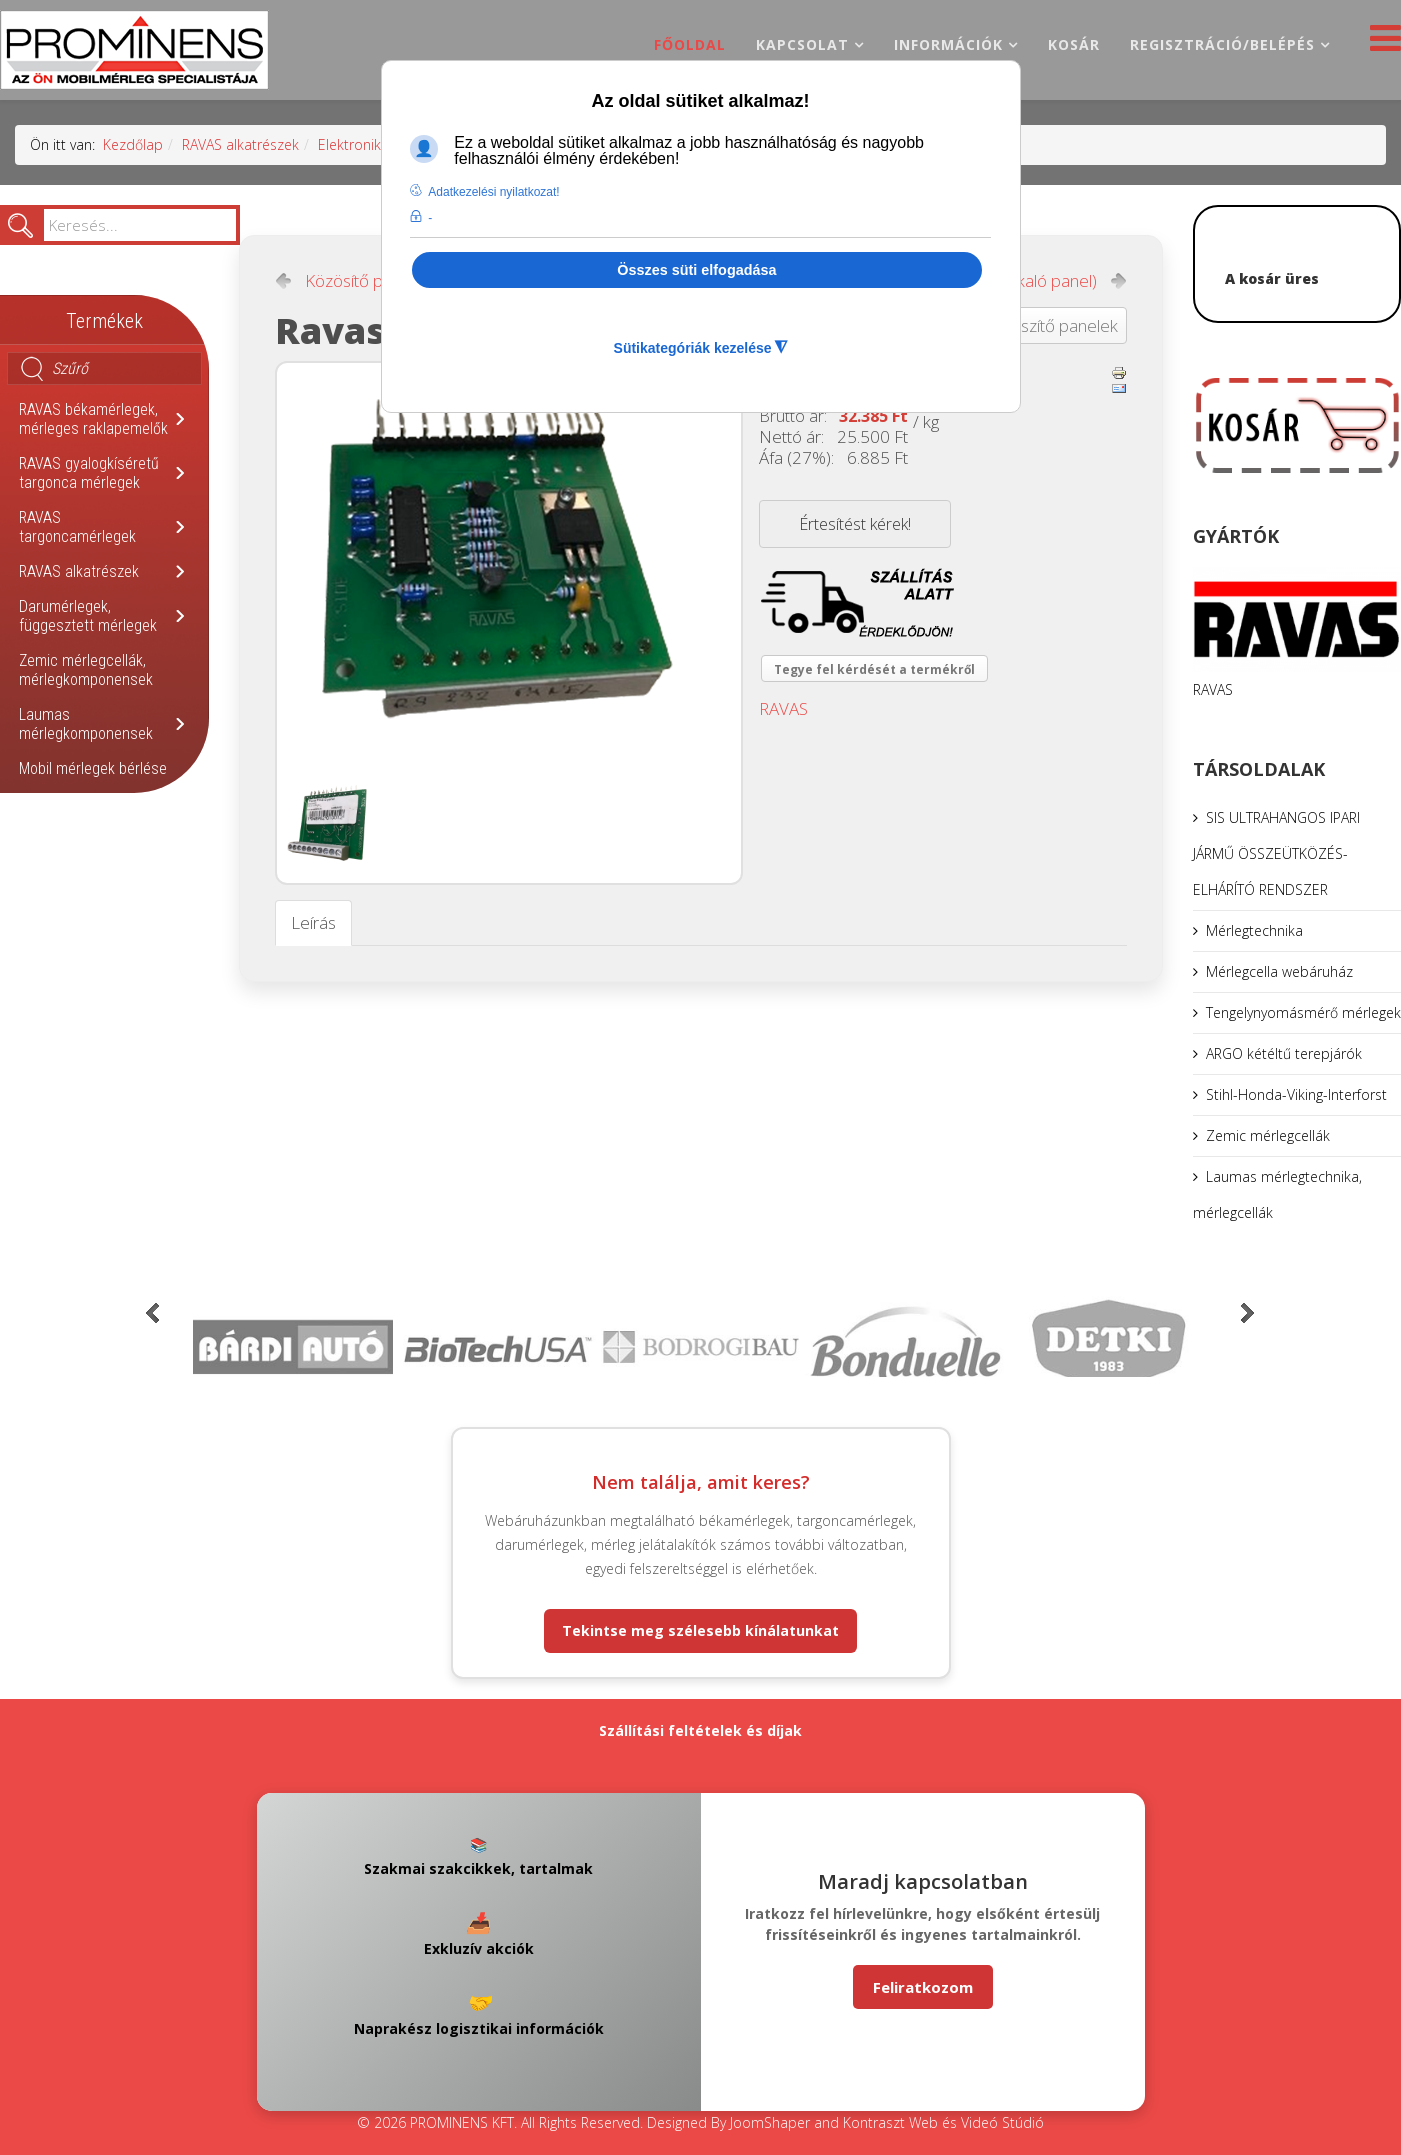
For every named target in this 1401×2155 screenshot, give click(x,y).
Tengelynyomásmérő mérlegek (1303, 1012)
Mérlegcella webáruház (1279, 971)
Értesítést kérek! (855, 524)
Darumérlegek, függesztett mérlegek (88, 616)
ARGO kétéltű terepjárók (1284, 1053)
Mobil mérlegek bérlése (93, 768)
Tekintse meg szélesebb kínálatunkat (700, 1630)
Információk (948, 44)
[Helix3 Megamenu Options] (1380, 43)
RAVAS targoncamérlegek (77, 527)
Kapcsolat (802, 44)
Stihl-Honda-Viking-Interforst (1296, 1094)
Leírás (313, 922)
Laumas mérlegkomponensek (86, 724)
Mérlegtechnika (1254, 930)
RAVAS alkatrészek (240, 144)
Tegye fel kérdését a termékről (874, 669)
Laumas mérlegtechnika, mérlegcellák (1277, 1194)
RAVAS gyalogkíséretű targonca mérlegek (89, 473)
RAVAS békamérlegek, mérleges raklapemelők (93, 419)
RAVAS (783, 708)
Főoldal (690, 44)
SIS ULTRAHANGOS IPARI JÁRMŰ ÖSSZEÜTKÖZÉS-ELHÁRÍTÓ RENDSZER (1276, 853)
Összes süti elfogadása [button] (696, 270)
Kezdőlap (133, 144)
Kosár (1074, 44)
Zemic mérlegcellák (1268, 1135)
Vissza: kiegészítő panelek (1023, 325)
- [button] (430, 218)
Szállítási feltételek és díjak (700, 1730)
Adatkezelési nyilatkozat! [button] (493, 192)
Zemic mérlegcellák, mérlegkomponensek (86, 670)
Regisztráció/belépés (1222, 44)
